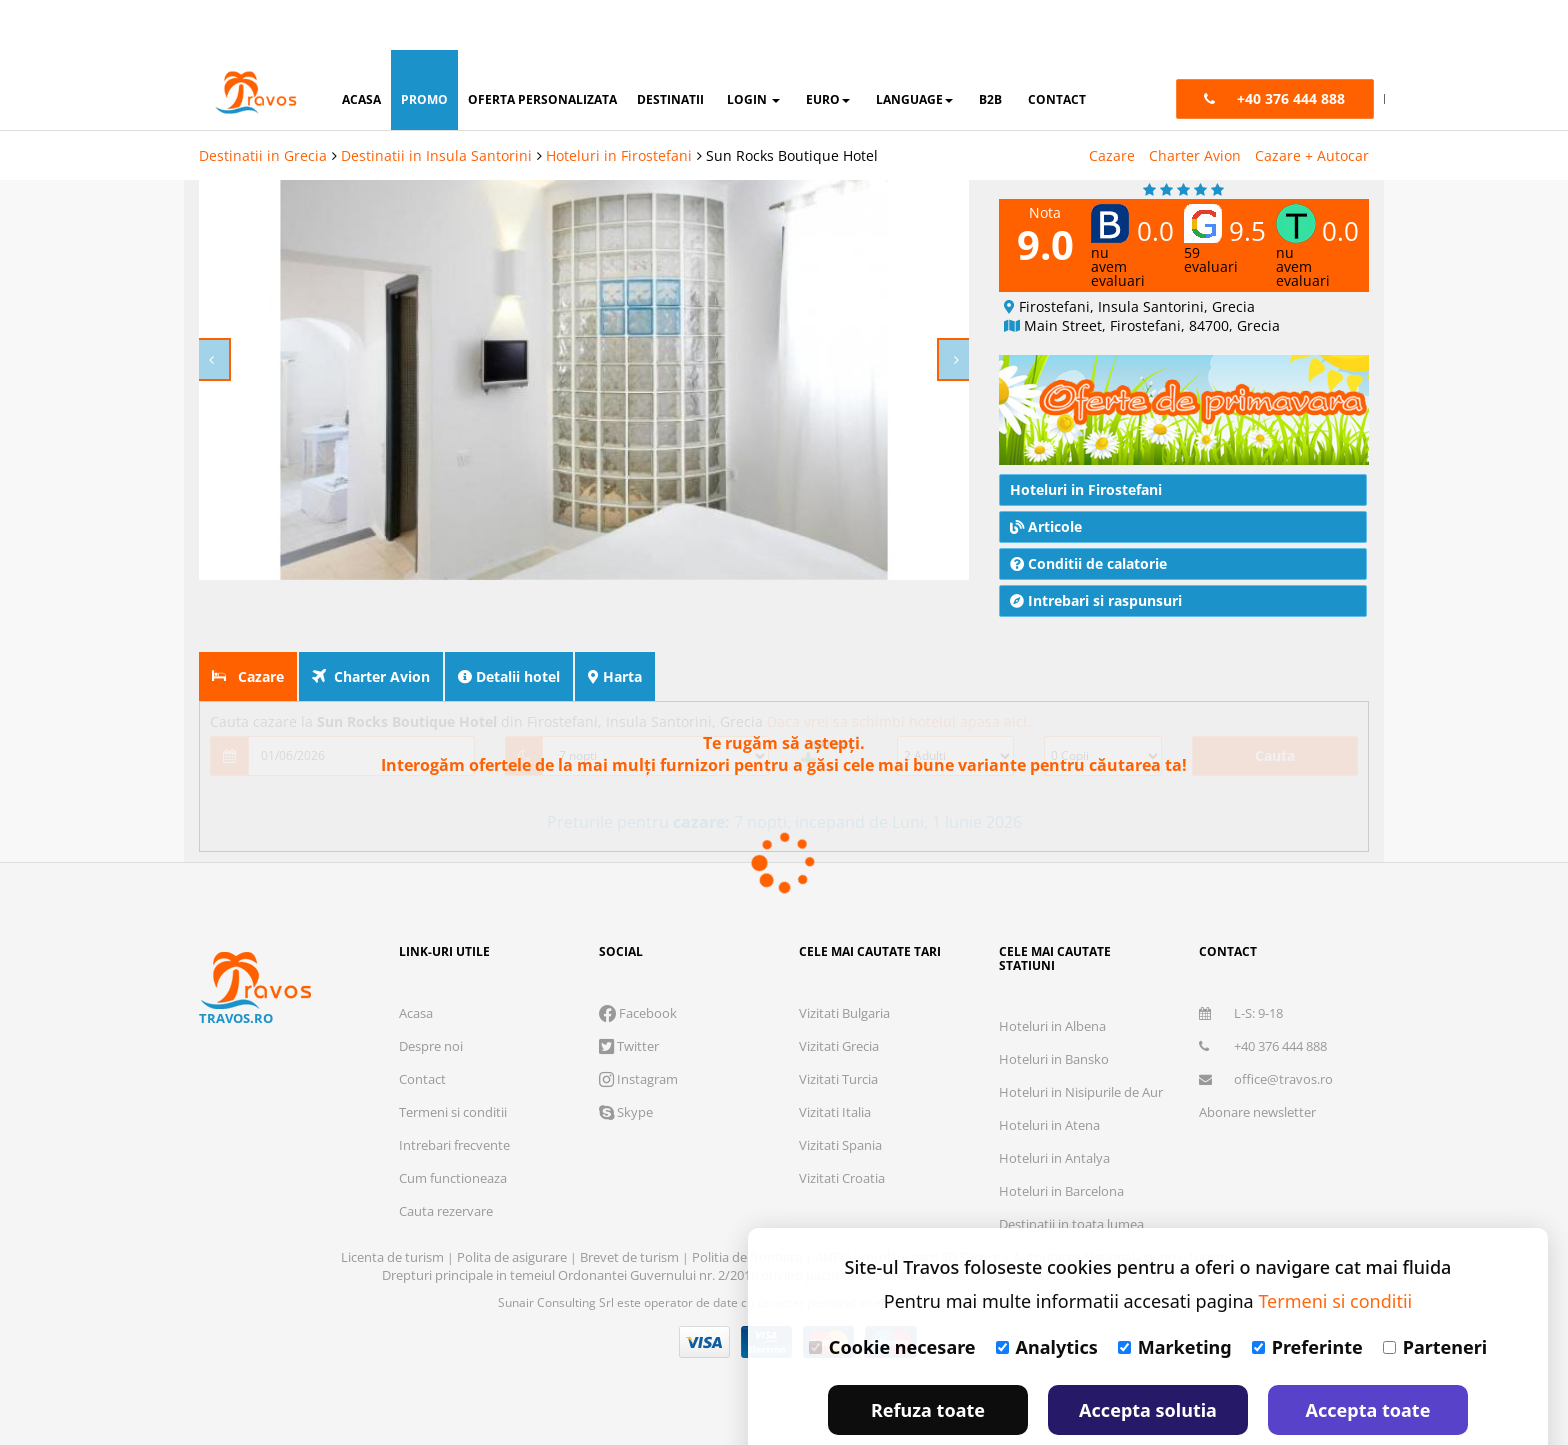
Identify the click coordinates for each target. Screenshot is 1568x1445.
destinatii (670, 49)
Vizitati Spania (840, 1095)
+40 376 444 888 (1263, 996)
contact (1057, 49)
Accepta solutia (1148, 1360)
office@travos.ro (1266, 1029)
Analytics (1047, 1297)
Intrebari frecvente (454, 1095)
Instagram (638, 1029)
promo (424, 49)
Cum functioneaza (453, 1128)
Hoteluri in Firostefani (619, 105)
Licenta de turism (394, 1207)
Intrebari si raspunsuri (1096, 550)
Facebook (638, 963)
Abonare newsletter (1257, 1062)
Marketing (1175, 1297)
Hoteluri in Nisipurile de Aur (1081, 1042)
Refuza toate (928, 1360)
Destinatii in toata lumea (1071, 1174)
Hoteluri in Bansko (1054, 1009)
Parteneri (1435, 1297)
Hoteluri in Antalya (1054, 1108)
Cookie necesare (892, 1297)
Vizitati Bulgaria (844, 963)
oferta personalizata (542, 49)
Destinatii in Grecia (263, 105)
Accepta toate (1368, 1360)
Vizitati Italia (835, 1062)
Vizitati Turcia (838, 1029)
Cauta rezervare (446, 1161)
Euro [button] (828, 49)
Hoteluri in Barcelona (1061, 1141)
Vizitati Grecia (839, 996)
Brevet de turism (631, 1207)
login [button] (753, 49)
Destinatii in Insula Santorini (436, 105)
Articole (1046, 476)
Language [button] (914, 49)
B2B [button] (990, 49)
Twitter (629, 996)
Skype (626, 1062)
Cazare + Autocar (1312, 105)
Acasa (416, 963)
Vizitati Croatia (842, 1128)
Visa (705, 1292)
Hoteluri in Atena (1049, 1075)
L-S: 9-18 (1241, 963)
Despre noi (431, 996)
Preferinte (1307, 1297)
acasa (361, 49)
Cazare (1112, 105)
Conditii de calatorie (1088, 513)
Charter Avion (1195, 105)
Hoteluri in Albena (1052, 976)
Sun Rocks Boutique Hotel (792, 105)
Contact (422, 1029)
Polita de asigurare (513, 1207)
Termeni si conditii (453, 1062)
